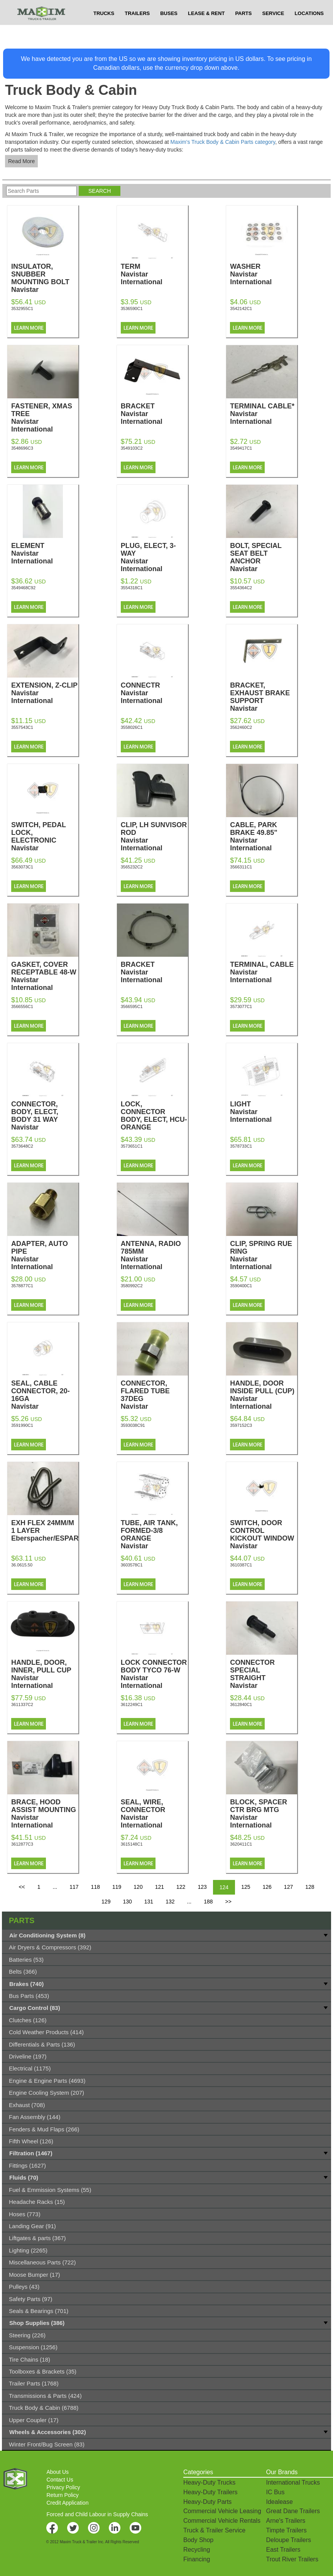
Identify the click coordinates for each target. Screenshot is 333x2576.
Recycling (196, 2549)
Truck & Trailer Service (214, 2530)
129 (105, 1901)
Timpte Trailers (286, 2530)
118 (95, 1887)
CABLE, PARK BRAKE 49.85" (263, 836)
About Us (57, 2472)
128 (309, 1887)
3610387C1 (241, 1565)
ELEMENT (44, 553)
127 (288, 1887)
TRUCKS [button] (103, 29)
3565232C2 (132, 867)
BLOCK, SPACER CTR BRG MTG (263, 1813)
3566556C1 (22, 1006)
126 (266, 1887)
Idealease (279, 2501)
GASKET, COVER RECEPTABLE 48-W (44, 976)
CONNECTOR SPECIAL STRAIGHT (263, 1678)
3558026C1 (132, 727)
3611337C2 (22, 1704)
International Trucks (293, 2482)
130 (127, 1901)
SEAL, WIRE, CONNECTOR (154, 1813)
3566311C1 (241, 867)
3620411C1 (241, 1844)
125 (245, 1887)
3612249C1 (132, 1704)
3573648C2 (22, 1146)
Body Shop (198, 2540)
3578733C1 (241, 1146)
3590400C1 (241, 1285)
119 (116, 1887)
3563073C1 (22, 867)
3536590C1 (132, 308)
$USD (236, 8)
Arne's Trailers (285, 2520)
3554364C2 (241, 587)
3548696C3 (22, 448)
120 (138, 1887)
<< (22, 1887)
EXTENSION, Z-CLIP (44, 693)
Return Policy (62, 2495)
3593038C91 (133, 1425)
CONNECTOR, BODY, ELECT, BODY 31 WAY (44, 1119)
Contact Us (59, 2480)
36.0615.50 (21, 1565)
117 (73, 1887)
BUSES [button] (168, 29)
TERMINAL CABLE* (263, 413)
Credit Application (67, 2503)
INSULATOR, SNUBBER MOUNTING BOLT (44, 282)
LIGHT (263, 1111)
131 (148, 1901)
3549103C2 (132, 448)
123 (202, 1887)
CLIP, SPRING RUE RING (263, 1255)
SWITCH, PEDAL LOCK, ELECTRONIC (44, 840)
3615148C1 (132, 1844)
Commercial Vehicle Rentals (221, 2520)
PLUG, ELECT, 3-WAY (154, 557)
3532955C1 (22, 308)
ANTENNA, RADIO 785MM (154, 1255)
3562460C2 (241, 727)
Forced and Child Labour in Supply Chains (97, 2514)
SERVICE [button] (273, 29)
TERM (154, 274)
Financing (196, 2559)
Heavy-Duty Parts (207, 2501)
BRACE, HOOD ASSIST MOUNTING (44, 1813)
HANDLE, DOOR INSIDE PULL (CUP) (263, 1394)
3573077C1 (241, 1006)
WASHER (263, 274)
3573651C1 (132, 1146)
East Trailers (283, 2549)
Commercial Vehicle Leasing (222, 2511)
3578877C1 (22, 1285)
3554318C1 (132, 587)
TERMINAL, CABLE (263, 972)
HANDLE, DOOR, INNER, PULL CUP (44, 1674)
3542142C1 (241, 308)
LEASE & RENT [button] (206, 29)
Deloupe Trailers (288, 2540)
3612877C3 (22, 1844)
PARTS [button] (243, 29)
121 (159, 1887)
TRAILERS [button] (137, 29)
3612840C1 (241, 1704)
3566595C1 (132, 1006)
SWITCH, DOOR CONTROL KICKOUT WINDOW (263, 1538)
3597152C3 (241, 1425)
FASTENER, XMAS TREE (44, 417)
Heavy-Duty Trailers (210, 2492)
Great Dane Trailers (293, 2511)
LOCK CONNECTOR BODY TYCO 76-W (154, 1674)
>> (228, 1901)
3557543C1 (22, 727)
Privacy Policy (63, 2487)
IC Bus (275, 2492)
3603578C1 (132, 1565)
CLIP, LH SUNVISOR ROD (154, 836)
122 (180, 1887)
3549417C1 (241, 448)
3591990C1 (22, 1425)
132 (170, 1901)
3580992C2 (132, 1285)
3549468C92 (23, 587)
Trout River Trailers (292, 2559)
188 (208, 1901)
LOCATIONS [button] (309, 29)
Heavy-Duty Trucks (209, 2482)
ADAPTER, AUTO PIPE (44, 1255)
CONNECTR (154, 693)
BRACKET (154, 413)
